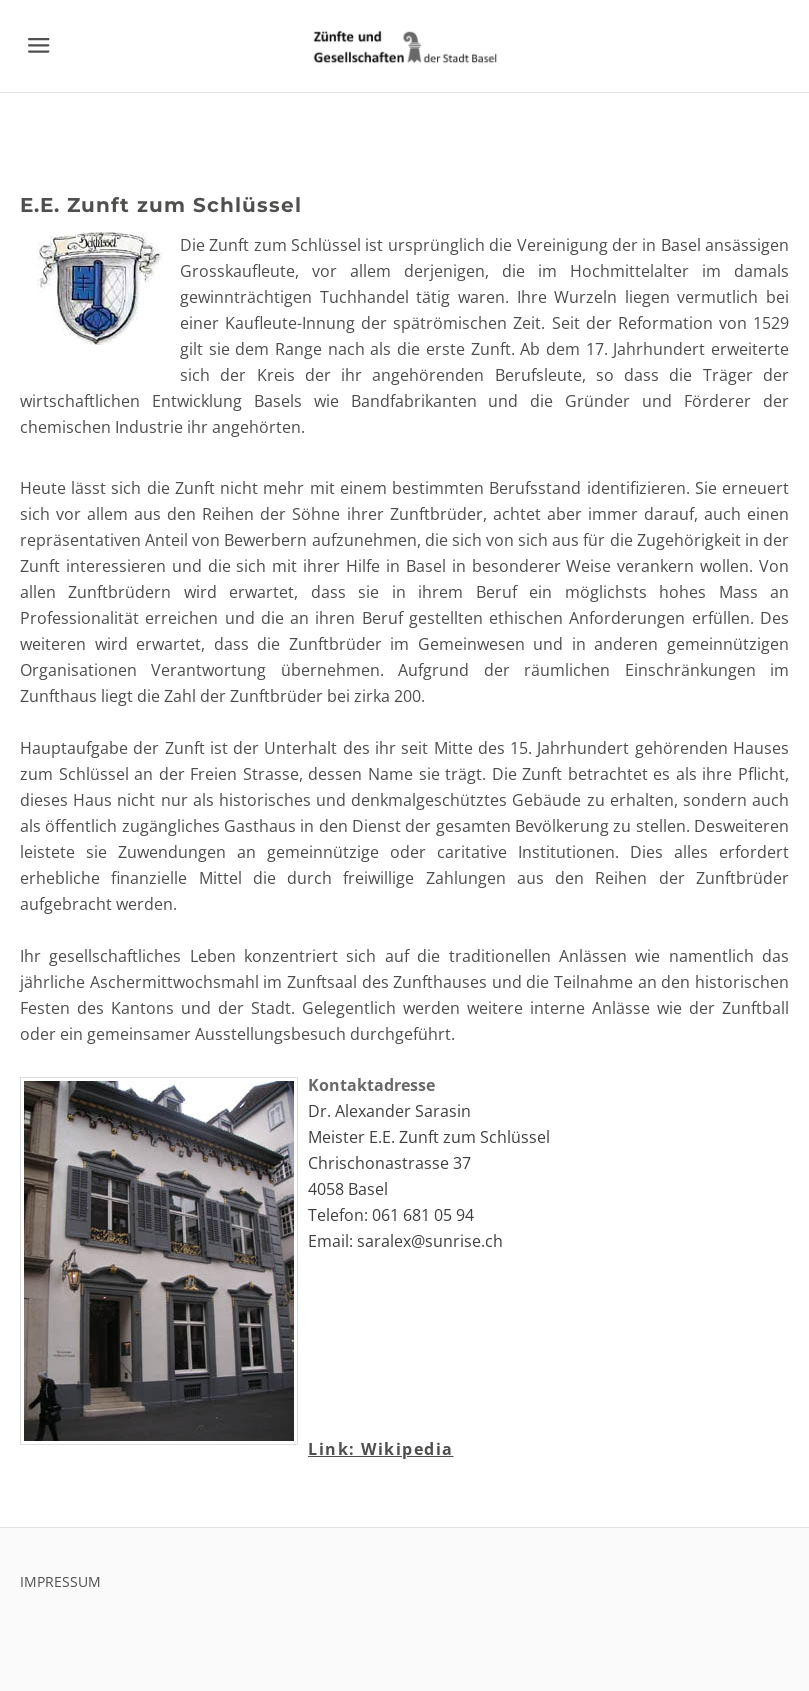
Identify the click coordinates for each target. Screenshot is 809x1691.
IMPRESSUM (60, 1581)
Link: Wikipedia (381, 1449)
